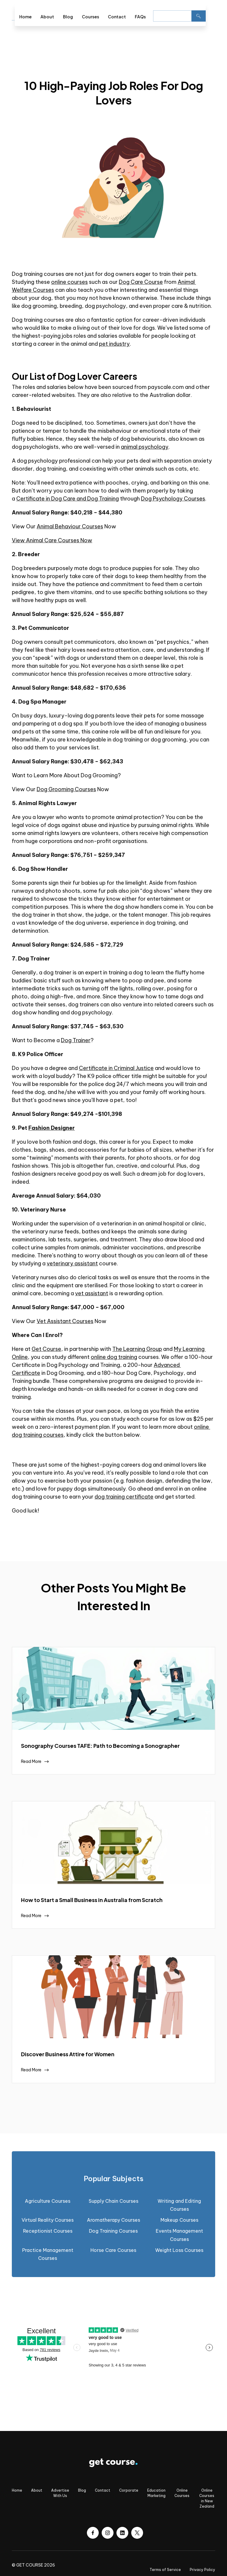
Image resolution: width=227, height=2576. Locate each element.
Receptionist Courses (47, 2231)
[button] (210, 15)
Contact (117, 16)
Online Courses (181, 2493)
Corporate (128, 2490)
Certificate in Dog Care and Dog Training (67, 498)
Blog (68, 16)
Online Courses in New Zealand (206, 2498)
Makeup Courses (179, 2220)
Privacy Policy (202, 2569)
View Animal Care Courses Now (52, 540)
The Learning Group (137, 1349)
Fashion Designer (51, 1127)
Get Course (46, 1349)
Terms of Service (165, 2569)
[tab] (113, 2178)
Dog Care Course (141, 282)
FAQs (140, 16)
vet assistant (91, 1293)
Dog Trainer (75, 1040)
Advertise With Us (60, 2493)
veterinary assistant (72, 1263)
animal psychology (144, 446)
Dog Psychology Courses (173, 498)
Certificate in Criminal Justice (116, 1068)
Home (25, 16)
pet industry (114, 343)
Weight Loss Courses (179, 2250)
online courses (69, 282)
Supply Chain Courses (113, 2201)
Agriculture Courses (47, 2201)
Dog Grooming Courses (66, 789)
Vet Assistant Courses (65, 1321)
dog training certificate (124, 1496)
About (47, 16)
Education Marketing (156, 2493)
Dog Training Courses (113, 2231)
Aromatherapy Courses (113, 2220)
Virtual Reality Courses (48, 2220)
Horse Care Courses (113, 2250)
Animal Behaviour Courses (70, 526)
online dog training (114, 1357)
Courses (90, 16)
